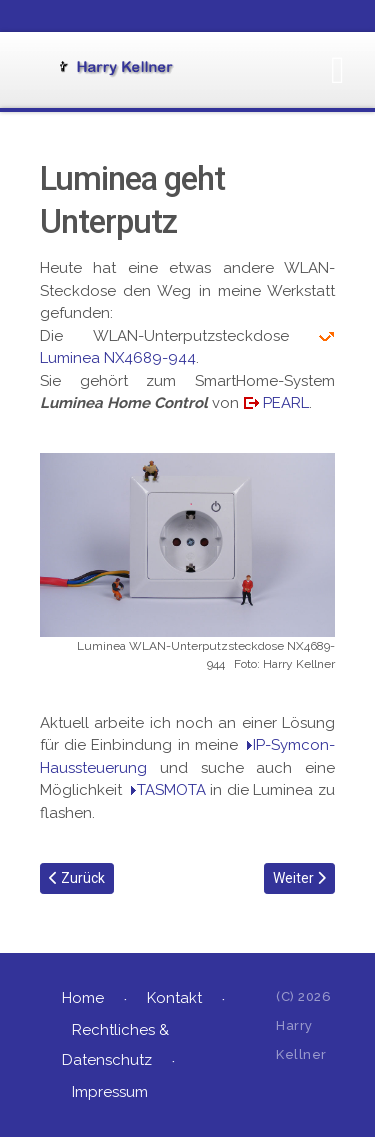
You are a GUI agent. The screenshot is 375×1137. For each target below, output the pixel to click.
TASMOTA (171, 790)
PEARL (286, 403)
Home (83, 998)
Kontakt (174, 998)
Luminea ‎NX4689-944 (118, 358)
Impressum (110, 1092)
